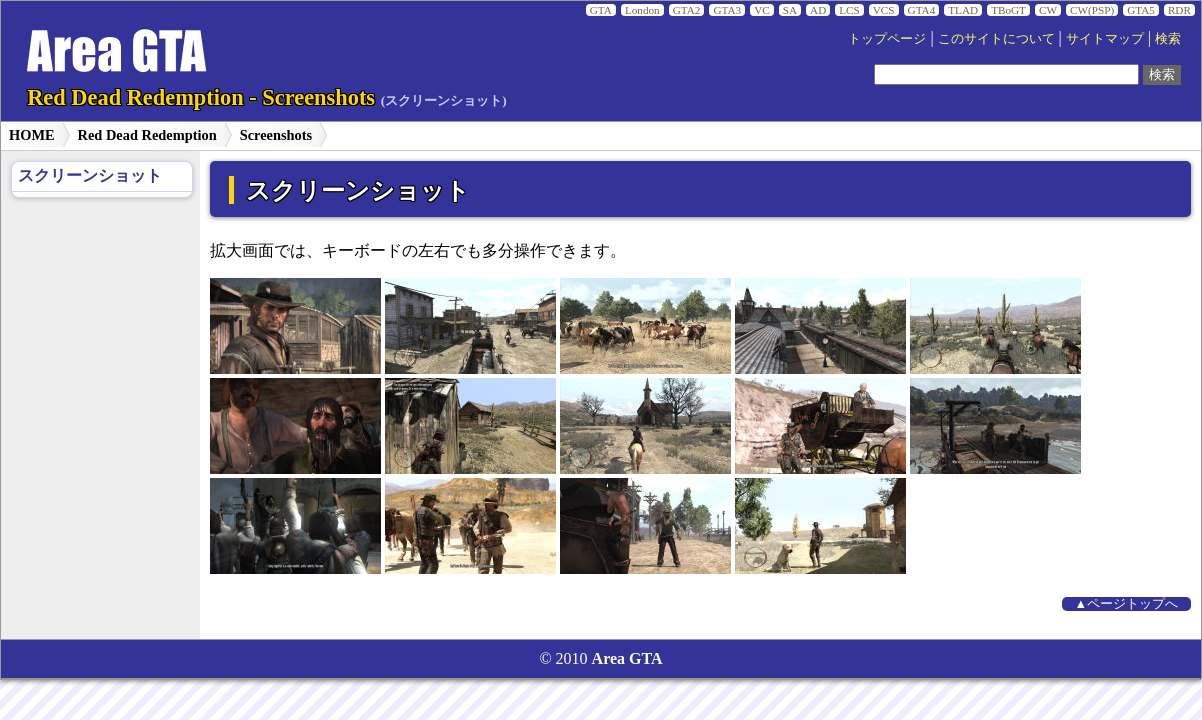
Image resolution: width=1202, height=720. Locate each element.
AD (818, 10)
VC (762, 10)
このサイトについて (996, 39)
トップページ (887, 39)
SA (790, 10)
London (642, 10)
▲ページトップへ (1127, 604)
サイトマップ (1105, 39)
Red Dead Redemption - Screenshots (266, 97)
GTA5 (1141, 10)
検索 (1168, 39)
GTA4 (922, 10)
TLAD (963, 10)
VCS (884, 10)
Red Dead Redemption (147, 135)
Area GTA (627, 658)
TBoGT (1008, 10)
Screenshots (276, 135)
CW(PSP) (1092, 10)
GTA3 (727, 10)
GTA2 (687, 10)
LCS (849, 10)
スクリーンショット (90, 175)
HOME (32, 135)
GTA (601, 10)
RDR (1179, 10)
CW (1048, 10)
